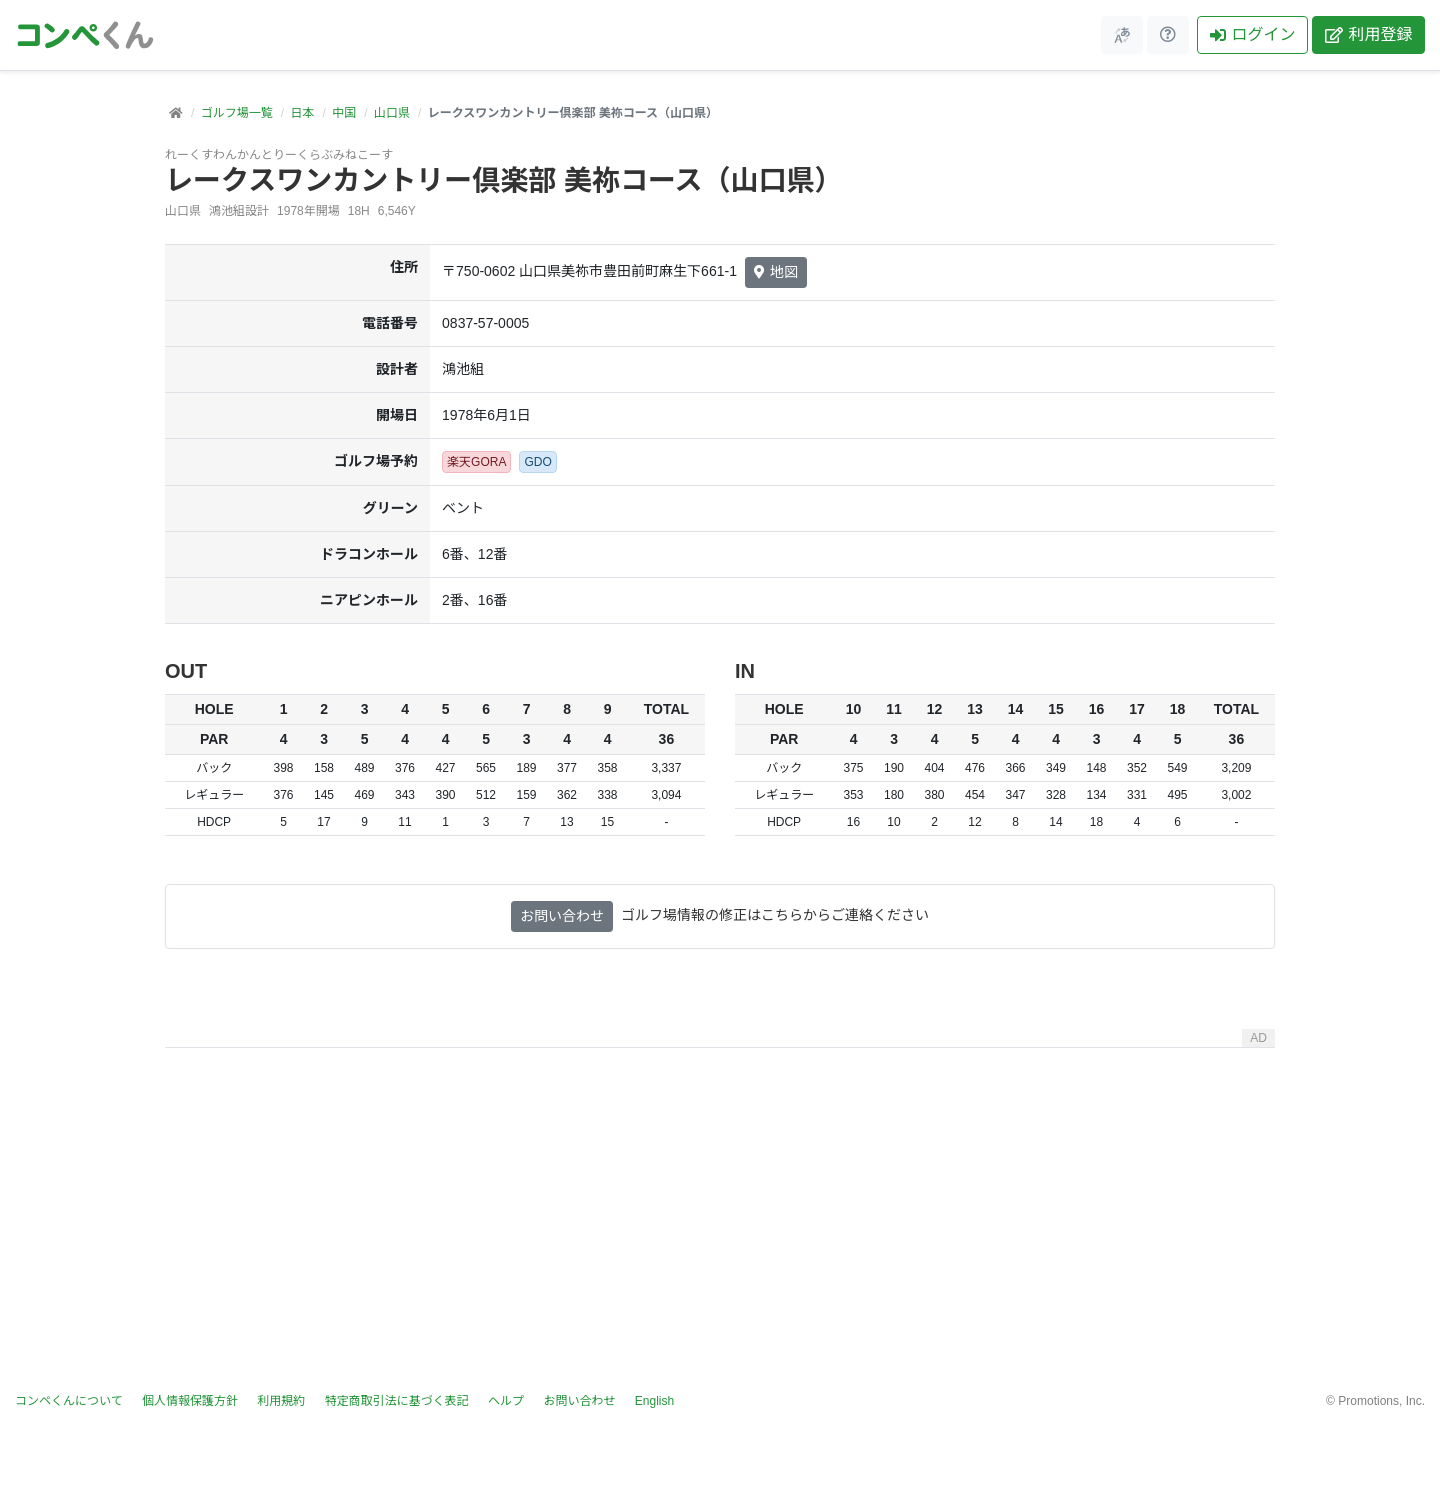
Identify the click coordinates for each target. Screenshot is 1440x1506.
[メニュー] (1122, 35)
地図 (776, 272)
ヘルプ (506, 1401)
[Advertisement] (720, 1196)
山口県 (392, 113)
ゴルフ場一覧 (237, 113)
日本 (302, 113)
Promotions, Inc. (1381, 1401)
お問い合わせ (562, 916)
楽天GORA (476, 462)
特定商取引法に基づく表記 (397, 1401)
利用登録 (1368, 34)
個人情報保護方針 (190, 1401)
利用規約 (281, 1401)
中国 (344, 113)
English (654, 1401)
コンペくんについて (69, 1401)
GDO (537, 462)
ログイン (1252, 34)
